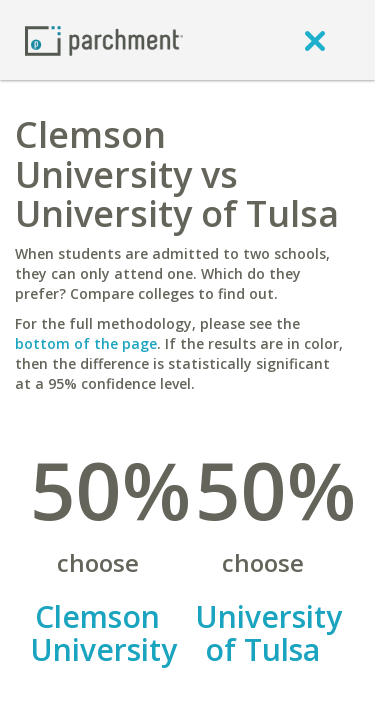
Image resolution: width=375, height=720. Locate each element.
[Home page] (104, 39)
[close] (315, 40)
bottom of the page (86, 343)
